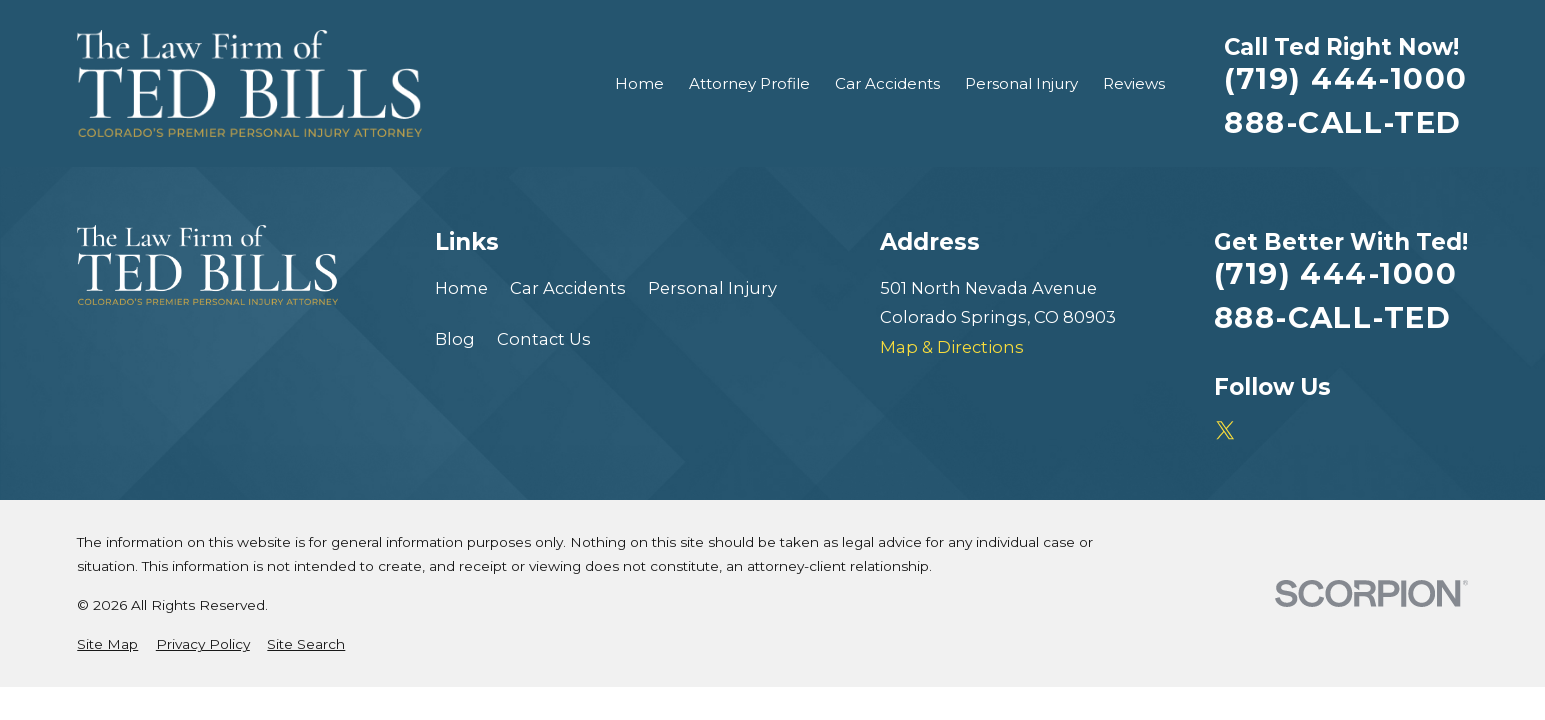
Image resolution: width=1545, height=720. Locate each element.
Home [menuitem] (639, 83)
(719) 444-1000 (1345, 78)
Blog (455, 339)
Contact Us (544, 339)
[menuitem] (107, 644)
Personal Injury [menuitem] (1021, 83)
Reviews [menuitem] (1134, 83)
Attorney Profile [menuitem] (749, 83)
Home (461, 288)
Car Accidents (568, 288)
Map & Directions (952, 347)
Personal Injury (712, 288)
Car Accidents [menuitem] (887, 83)
